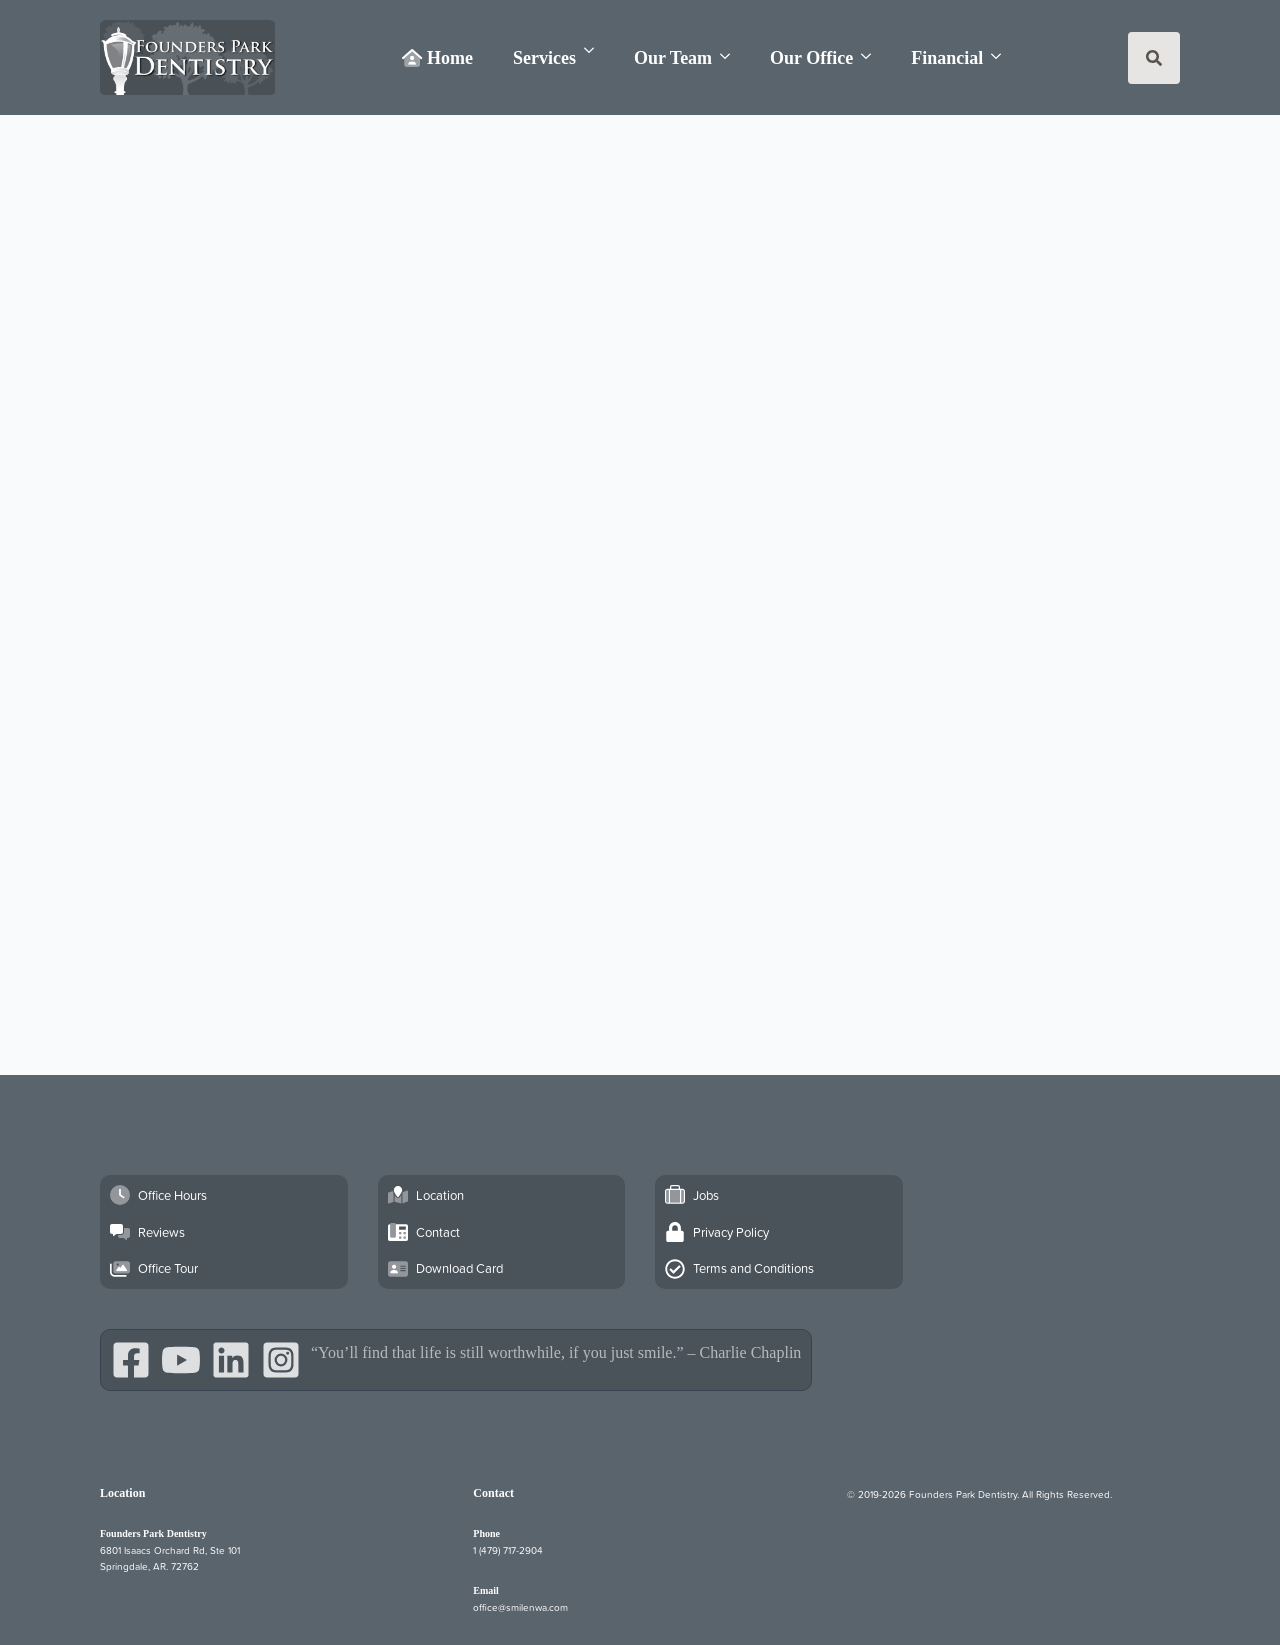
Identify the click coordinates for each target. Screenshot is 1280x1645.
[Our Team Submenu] (731, 56)
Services (544, 58)
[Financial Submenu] (1002, 56)
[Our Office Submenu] (872, 56)
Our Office (811, 58)
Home (437, 58)
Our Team (673, 58)
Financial (947, 58)
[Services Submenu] (595, 50)
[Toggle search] (1154, 58)
